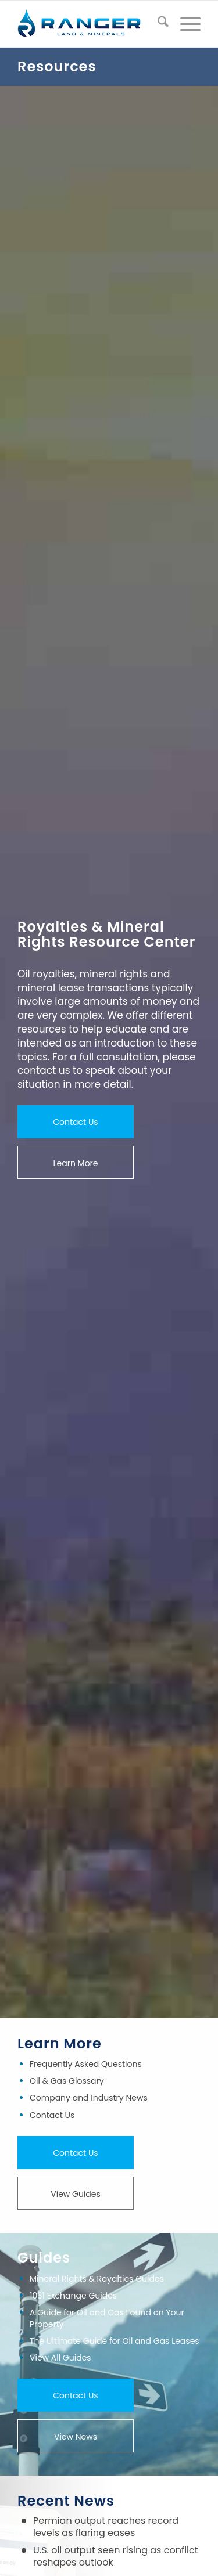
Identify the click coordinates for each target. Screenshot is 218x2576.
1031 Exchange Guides (73, 2295)
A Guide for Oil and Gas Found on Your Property (107, 2318)
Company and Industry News (89, 2098)
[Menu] (185, 24)
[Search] (157, 24)
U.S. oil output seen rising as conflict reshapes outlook (115, 2556)
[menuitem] (157, 24)
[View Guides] (75, 2193)
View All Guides (60, 2358)
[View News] (75, 2436)
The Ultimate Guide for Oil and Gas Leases (114, 2341)
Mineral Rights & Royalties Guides (97, 2279)
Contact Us (52, 2115)
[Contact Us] (75, 1121)
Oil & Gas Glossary (67, 2081)
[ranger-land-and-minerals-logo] (90, 24)
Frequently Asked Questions (86, 2064)
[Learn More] (75, 1162)
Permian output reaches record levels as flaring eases (105, 2526)
